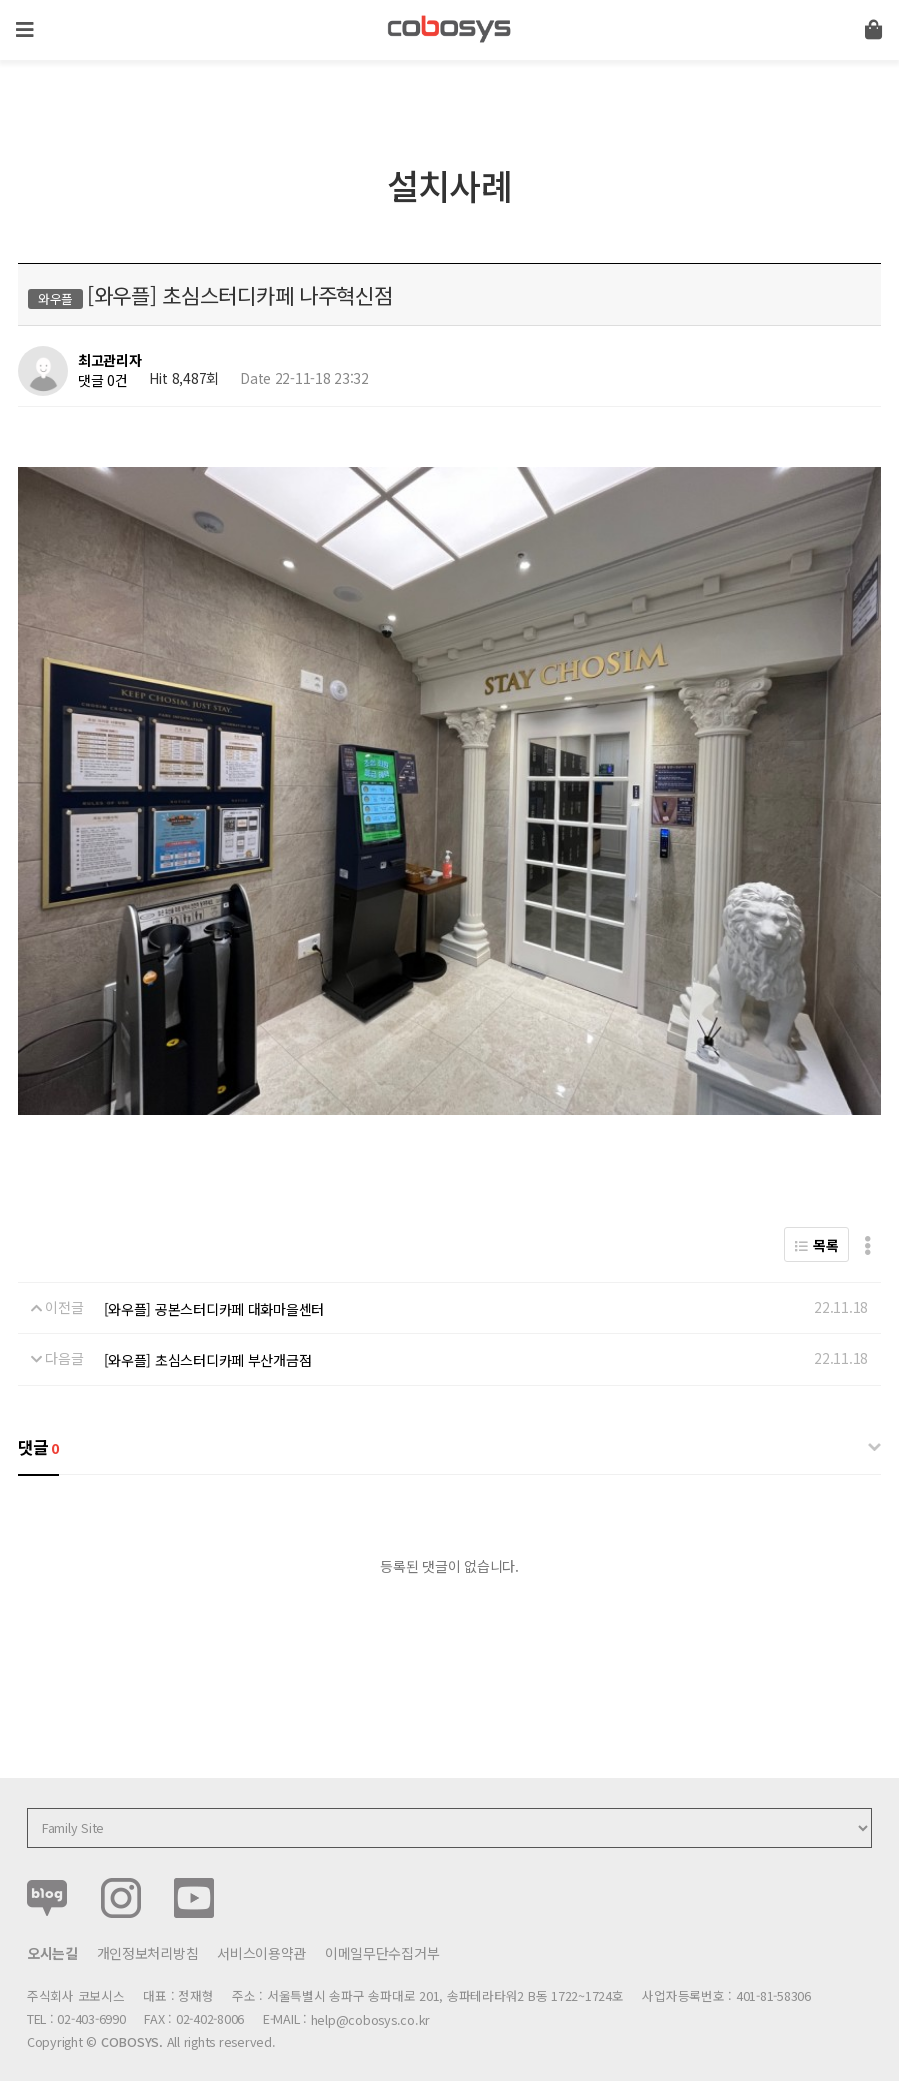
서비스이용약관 (261, 1932)
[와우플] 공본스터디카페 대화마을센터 (214, 1288)
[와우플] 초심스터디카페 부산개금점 (208, 1339)
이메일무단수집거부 (382, 1932)
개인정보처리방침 (148, 1932)
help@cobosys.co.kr (370, 1998)
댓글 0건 (103, 380)
